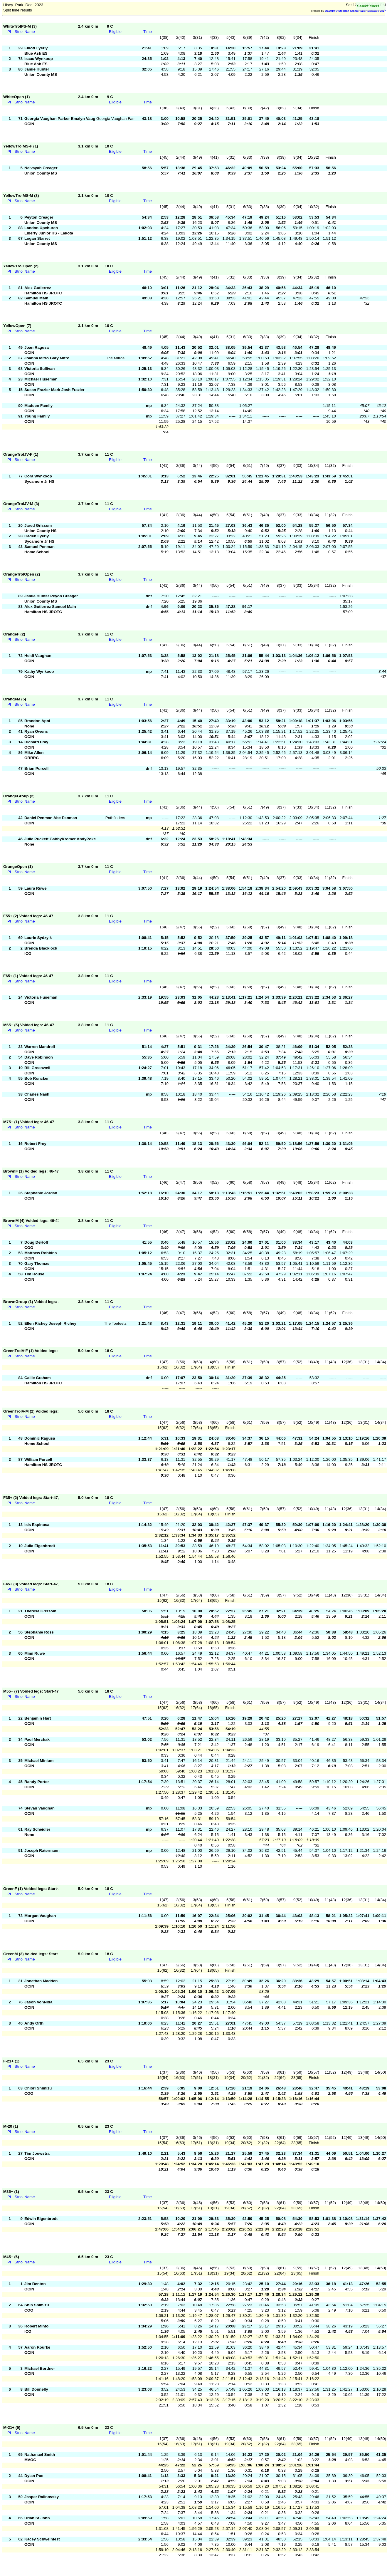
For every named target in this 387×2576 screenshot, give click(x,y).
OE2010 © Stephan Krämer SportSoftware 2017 (355, 10)
